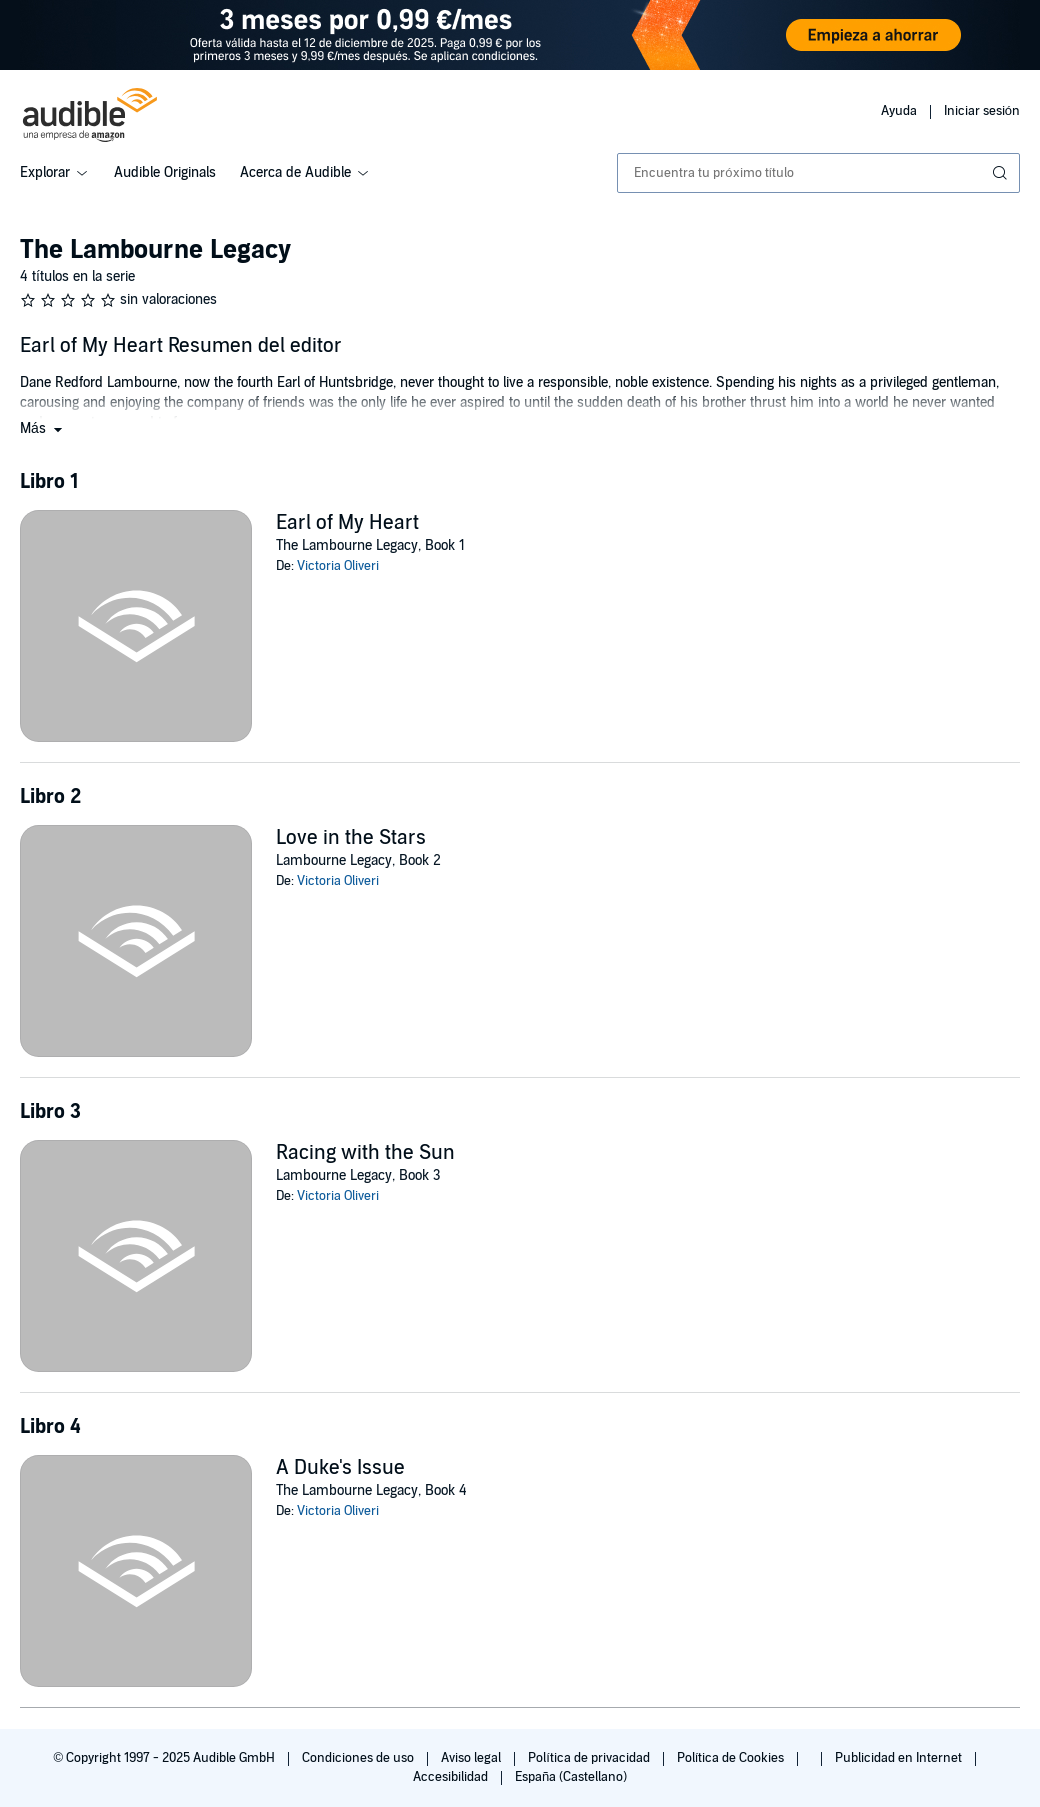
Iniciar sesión (982, 111)
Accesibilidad (452, 1777)
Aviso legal (472, 1758)
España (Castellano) (571, 1777)
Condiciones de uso (359, 1758)
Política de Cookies (732, 1758)
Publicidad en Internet (900, 1758)
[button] (43, 428)
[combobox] (818, 173)
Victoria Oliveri (338, 566)
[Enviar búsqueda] (1002, 173)
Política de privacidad (590, 1758)
